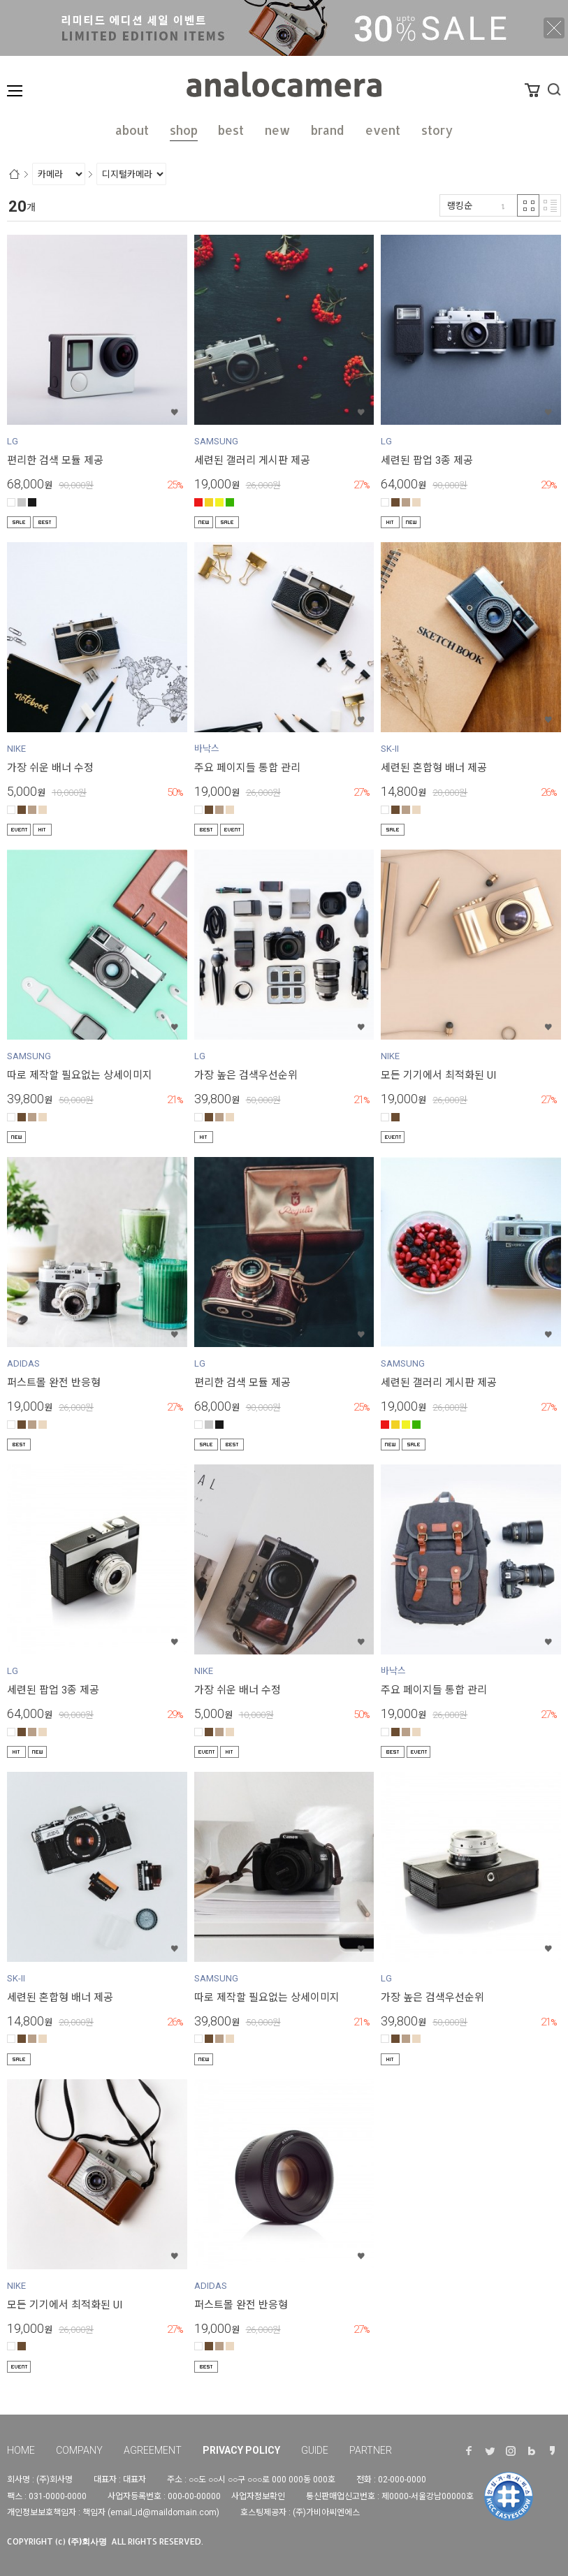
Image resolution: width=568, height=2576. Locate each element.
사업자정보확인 (258, 2496)
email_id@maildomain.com (163, 2512)
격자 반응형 (528, 205)
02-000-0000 (402, 2479)
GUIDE (314, 2450)
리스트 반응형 (550, 205)
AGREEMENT (153, 2450)
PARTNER (370, 2450)
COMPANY (79, 2450)
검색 (554, 89)
